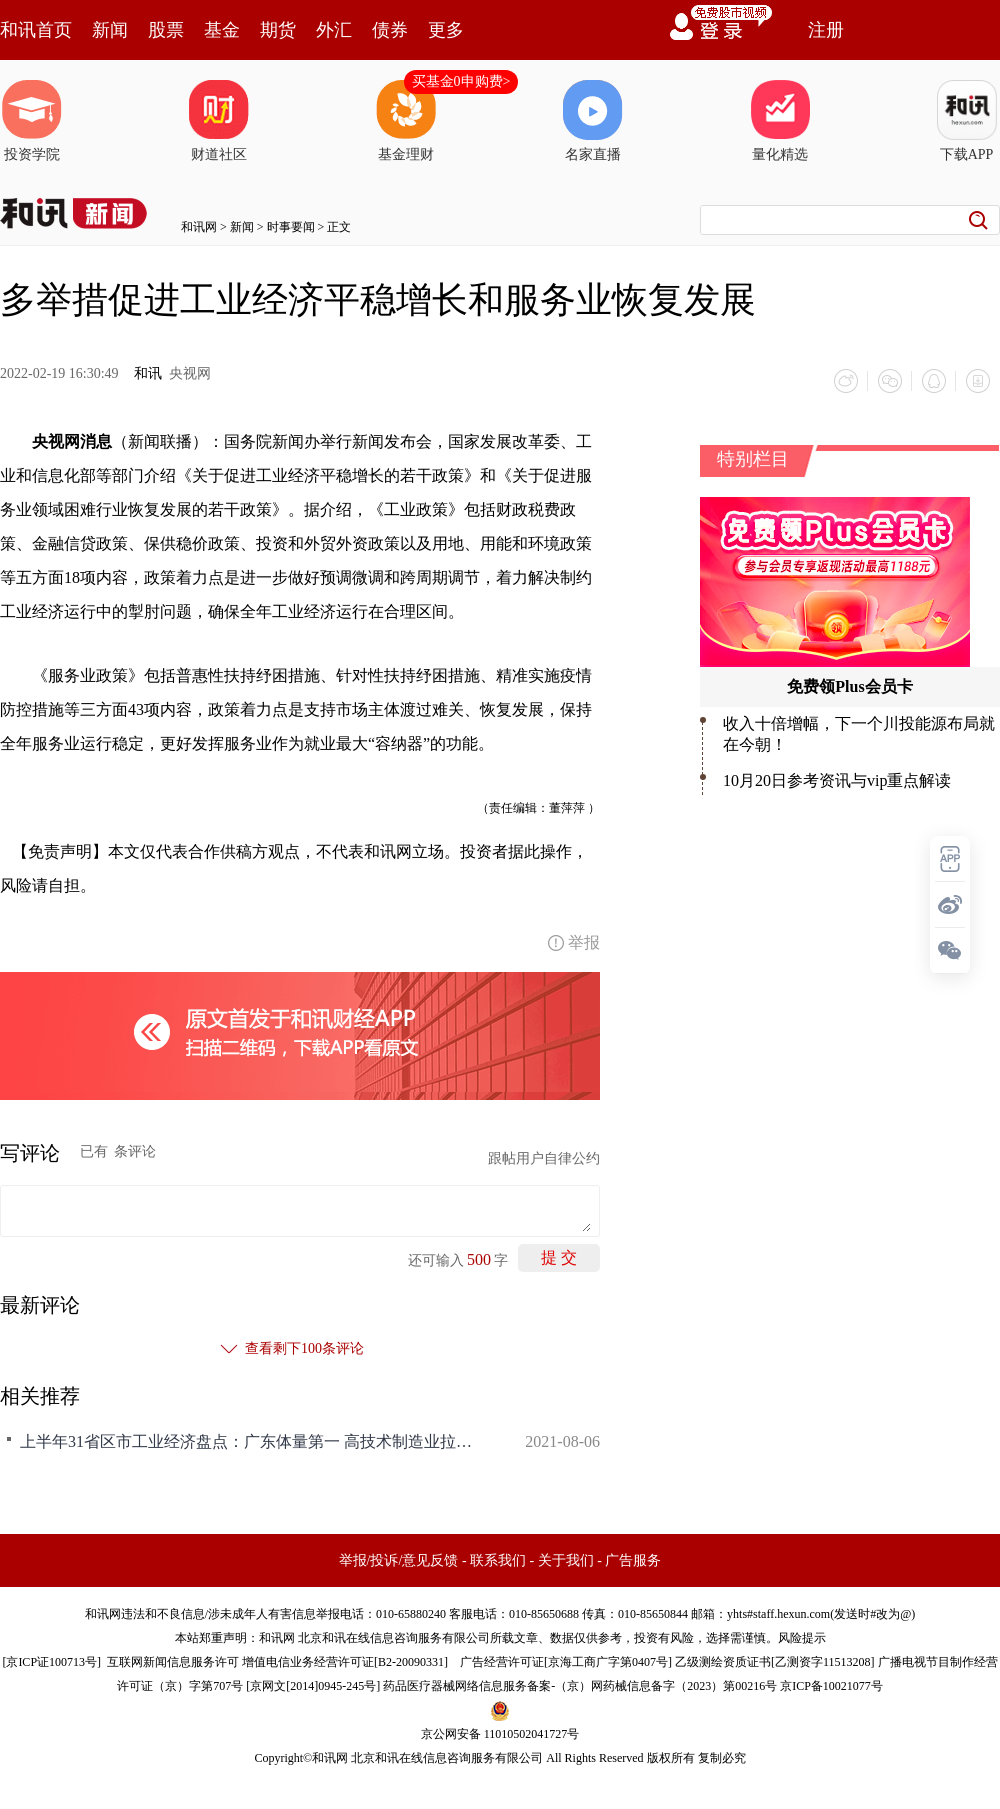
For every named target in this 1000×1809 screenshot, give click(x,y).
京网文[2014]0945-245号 (313, 1686)
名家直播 (593, 121)
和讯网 (199, 227)
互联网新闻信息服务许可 (173, 1662)
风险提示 (802, 1638)
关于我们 (566, 1560)
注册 (826, 30)
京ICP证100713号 (51, 1662)
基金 (222, 30)
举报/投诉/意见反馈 (399, 1560)
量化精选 (780, 121)
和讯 (148, 373)
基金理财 (406, 121)
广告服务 (633, 1560)
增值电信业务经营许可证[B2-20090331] (345, 1662)
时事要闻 (291, 227)
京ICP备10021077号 (831, 1686)
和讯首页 (36, 30)
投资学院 (32, 121)
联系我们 (498, 1560)
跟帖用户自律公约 (544, 1158)
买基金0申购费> (461, 81)
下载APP (967, 121)
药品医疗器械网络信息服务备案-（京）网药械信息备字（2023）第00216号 (580, 1686)
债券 (390, 30)
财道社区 (219, 121)
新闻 (110, 30)
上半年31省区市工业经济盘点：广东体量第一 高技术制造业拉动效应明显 (250, 1441)
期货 (278, 30)
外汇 (334, 30)
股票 (166, 30)
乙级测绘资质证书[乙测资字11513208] (775, 1662)
